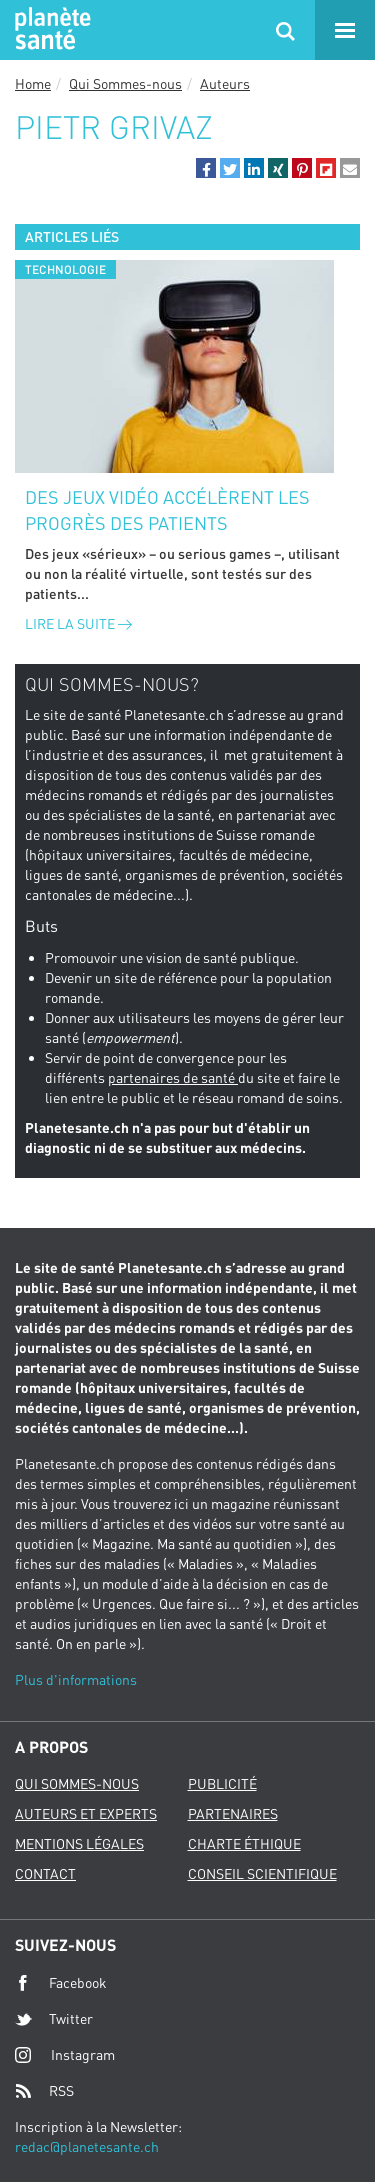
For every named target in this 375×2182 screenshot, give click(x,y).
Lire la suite (78, 623)
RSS (44, 2091)
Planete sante (50, 30)
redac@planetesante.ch (87, 2146)
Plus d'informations (76, 1679)
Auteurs (225, 83)
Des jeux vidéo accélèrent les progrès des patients (167, 510)
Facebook (61, 1983)
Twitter (54, 2019)
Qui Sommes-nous (125, 83)
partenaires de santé (173, 1077)
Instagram (65, 2054)
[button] (206, 168)
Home (33, 83)
